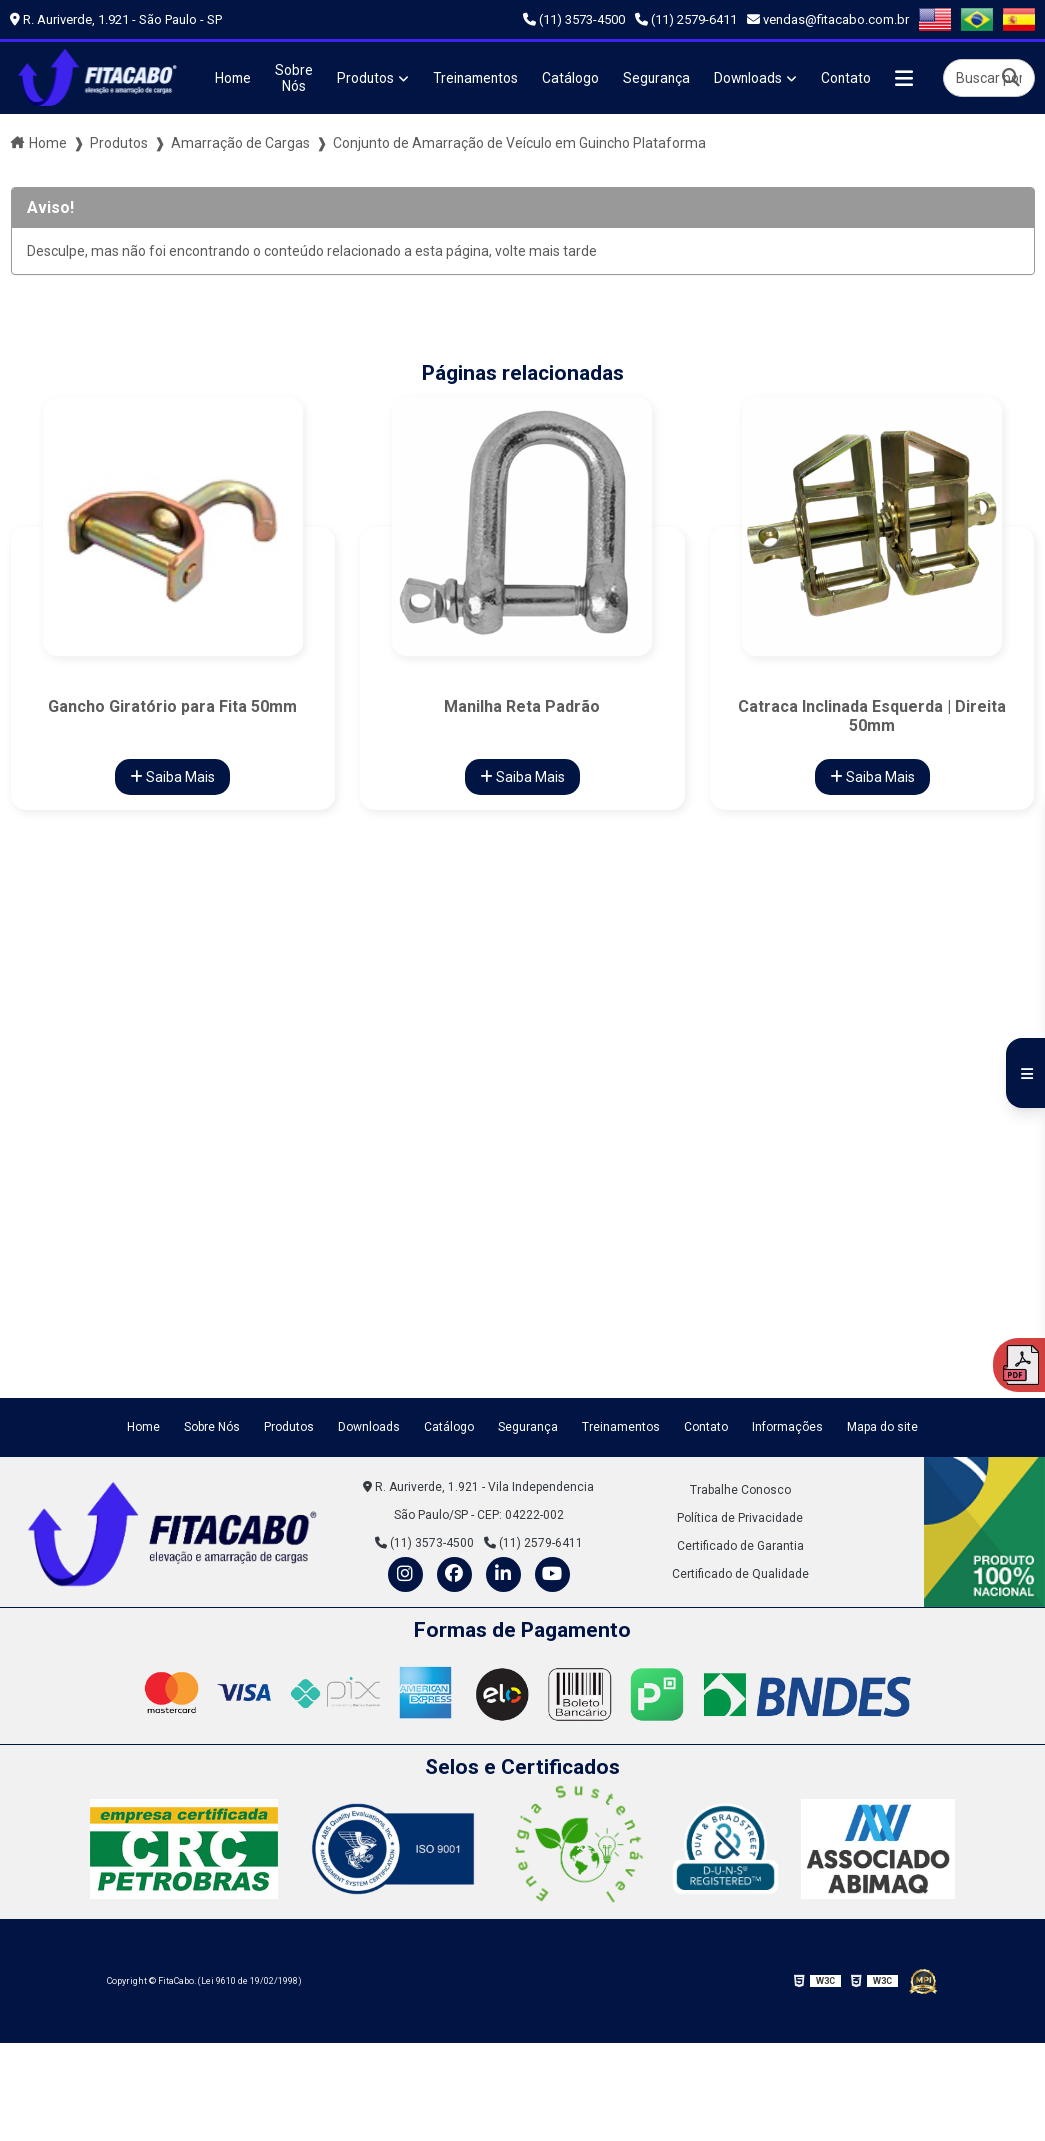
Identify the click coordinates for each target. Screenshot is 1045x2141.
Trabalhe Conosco (740, 1488)
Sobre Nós (294, 78)
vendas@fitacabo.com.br (828, 19)
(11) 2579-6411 (686, 19)
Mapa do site (882, 1426)
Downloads (756, 78)
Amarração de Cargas (240, 142)
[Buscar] (1011, 77)
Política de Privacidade (740, 1516)
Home (232, 78)
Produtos (366, 78)
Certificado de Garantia (740, 1544)
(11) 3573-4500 (574, 19)
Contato (855, 78)
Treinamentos (478, 78)
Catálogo (575, 78)
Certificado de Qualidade (740, 1572)
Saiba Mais (172, 776)
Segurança (662, 78)
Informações (787, 1426)
